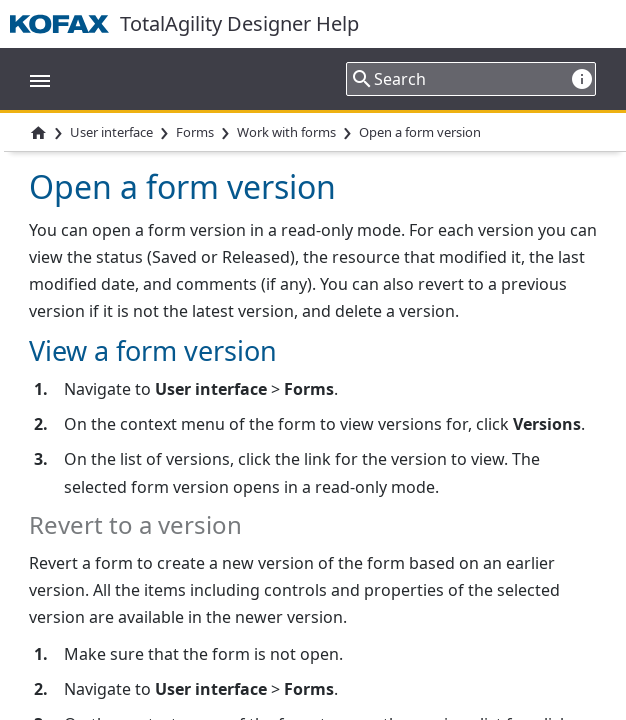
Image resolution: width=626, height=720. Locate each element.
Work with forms (286, 132)
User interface (111, 132)
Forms (195, 132)
